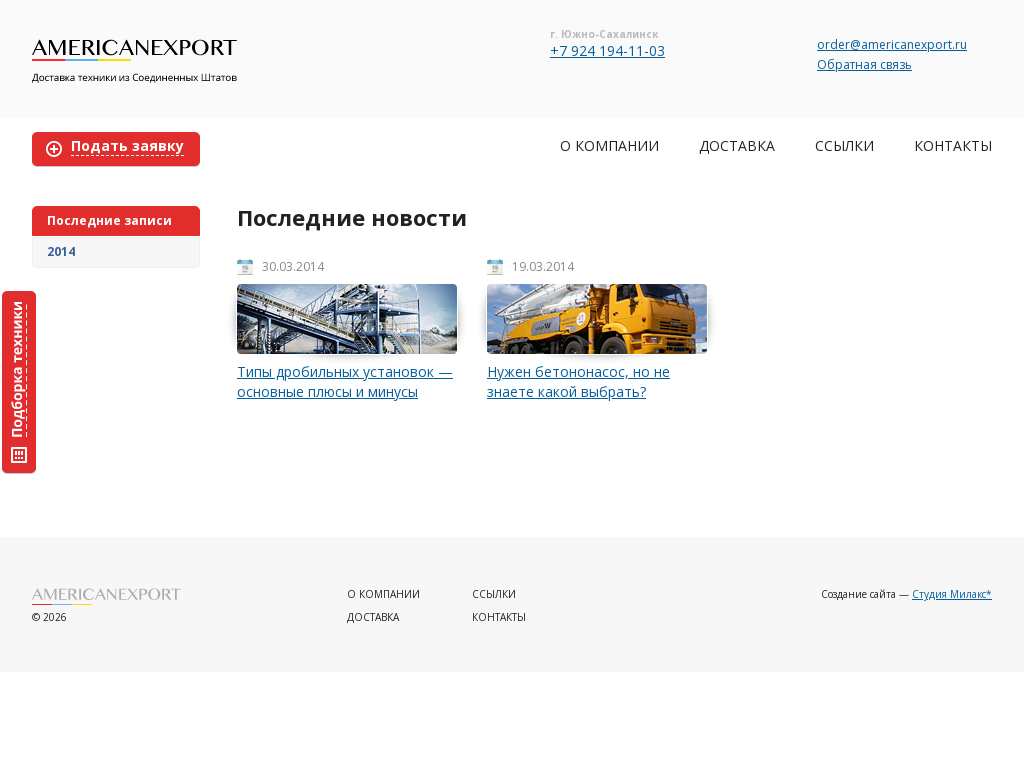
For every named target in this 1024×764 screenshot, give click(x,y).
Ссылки (844, 145)
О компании (609, 145)
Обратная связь (864, 64)
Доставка (737, 145)
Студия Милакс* (952, 594)
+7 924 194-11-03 (607, 50)
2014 (61, 251)
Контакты (953, 145)
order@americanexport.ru (892, 44)
